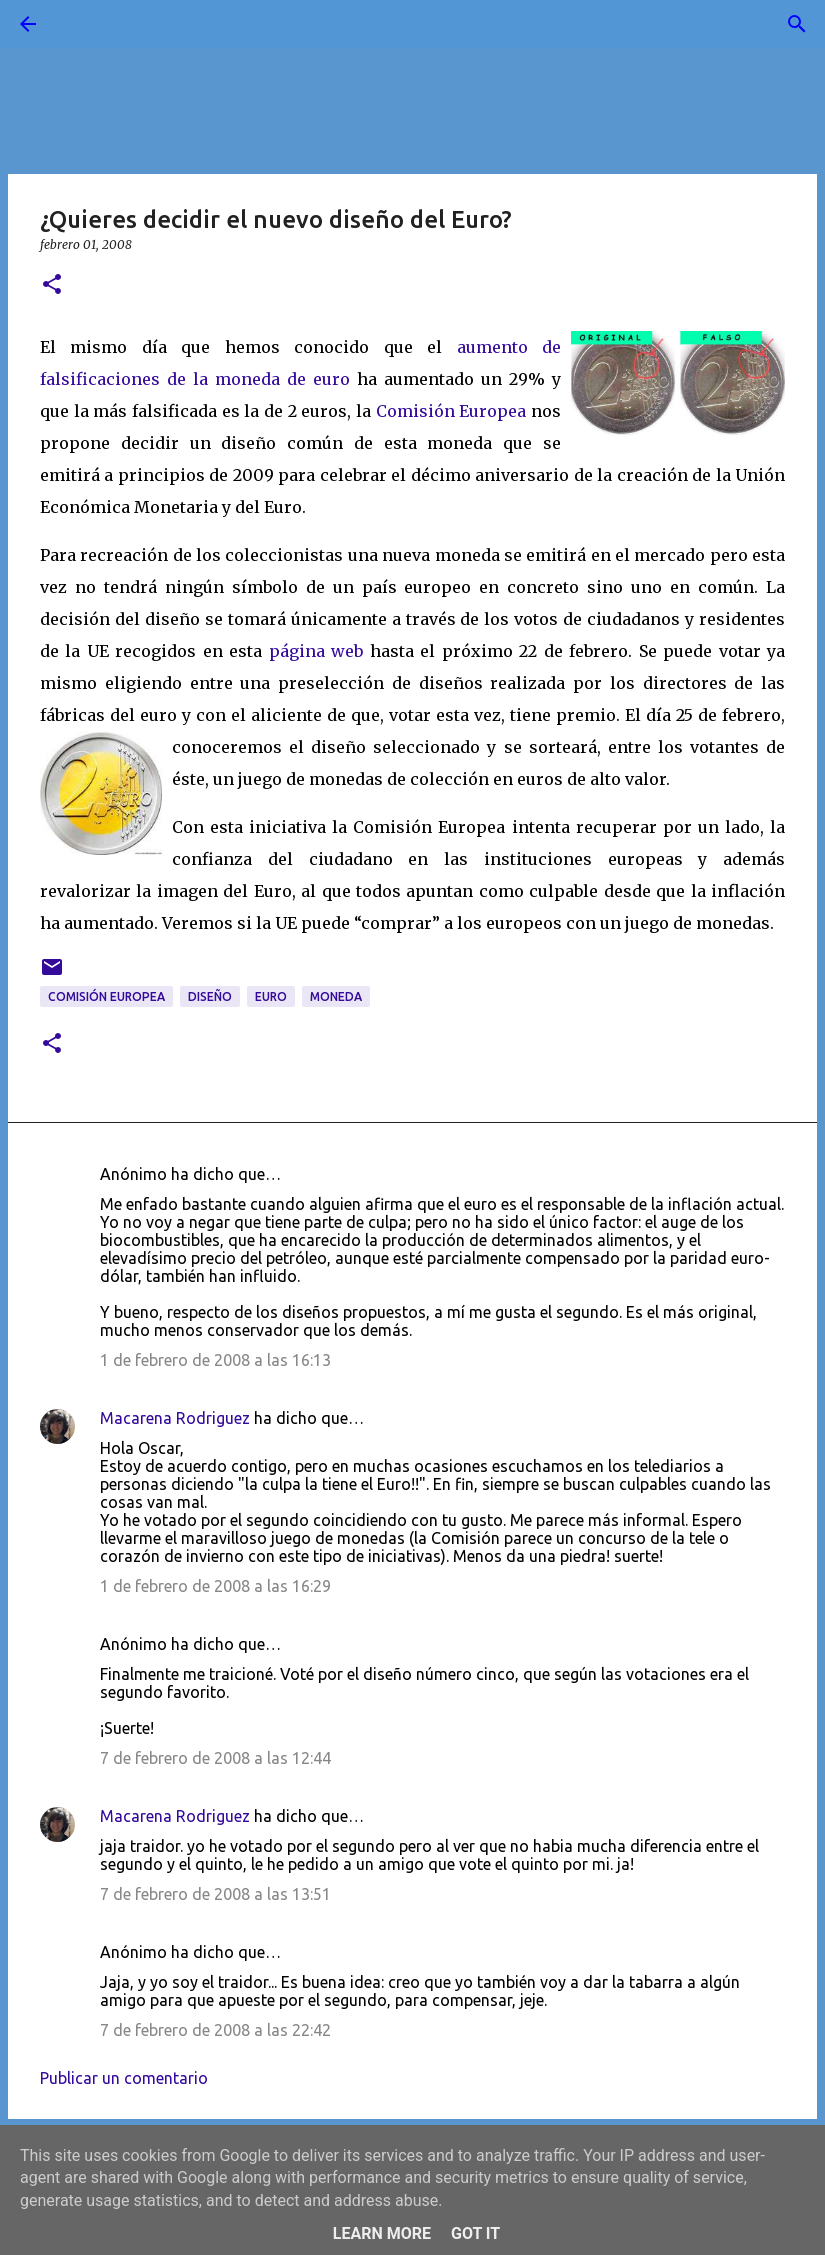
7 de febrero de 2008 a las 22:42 (215, 2030)
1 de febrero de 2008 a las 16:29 (215, 1586)
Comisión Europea (451, 411)
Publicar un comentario (124, 2078)
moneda (336, 996)
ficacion (109, 379)
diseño (210, 996)
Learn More (382, 2233)
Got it (475, 2233)
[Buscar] (84, 24)
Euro (271, 996)
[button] (52, 285)
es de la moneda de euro (246, 379)
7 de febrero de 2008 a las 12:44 (215, 1758)
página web (316, 651)
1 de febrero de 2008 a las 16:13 (215, 1360)
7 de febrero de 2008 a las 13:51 (215, 1894)
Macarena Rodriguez (175, 1418)
